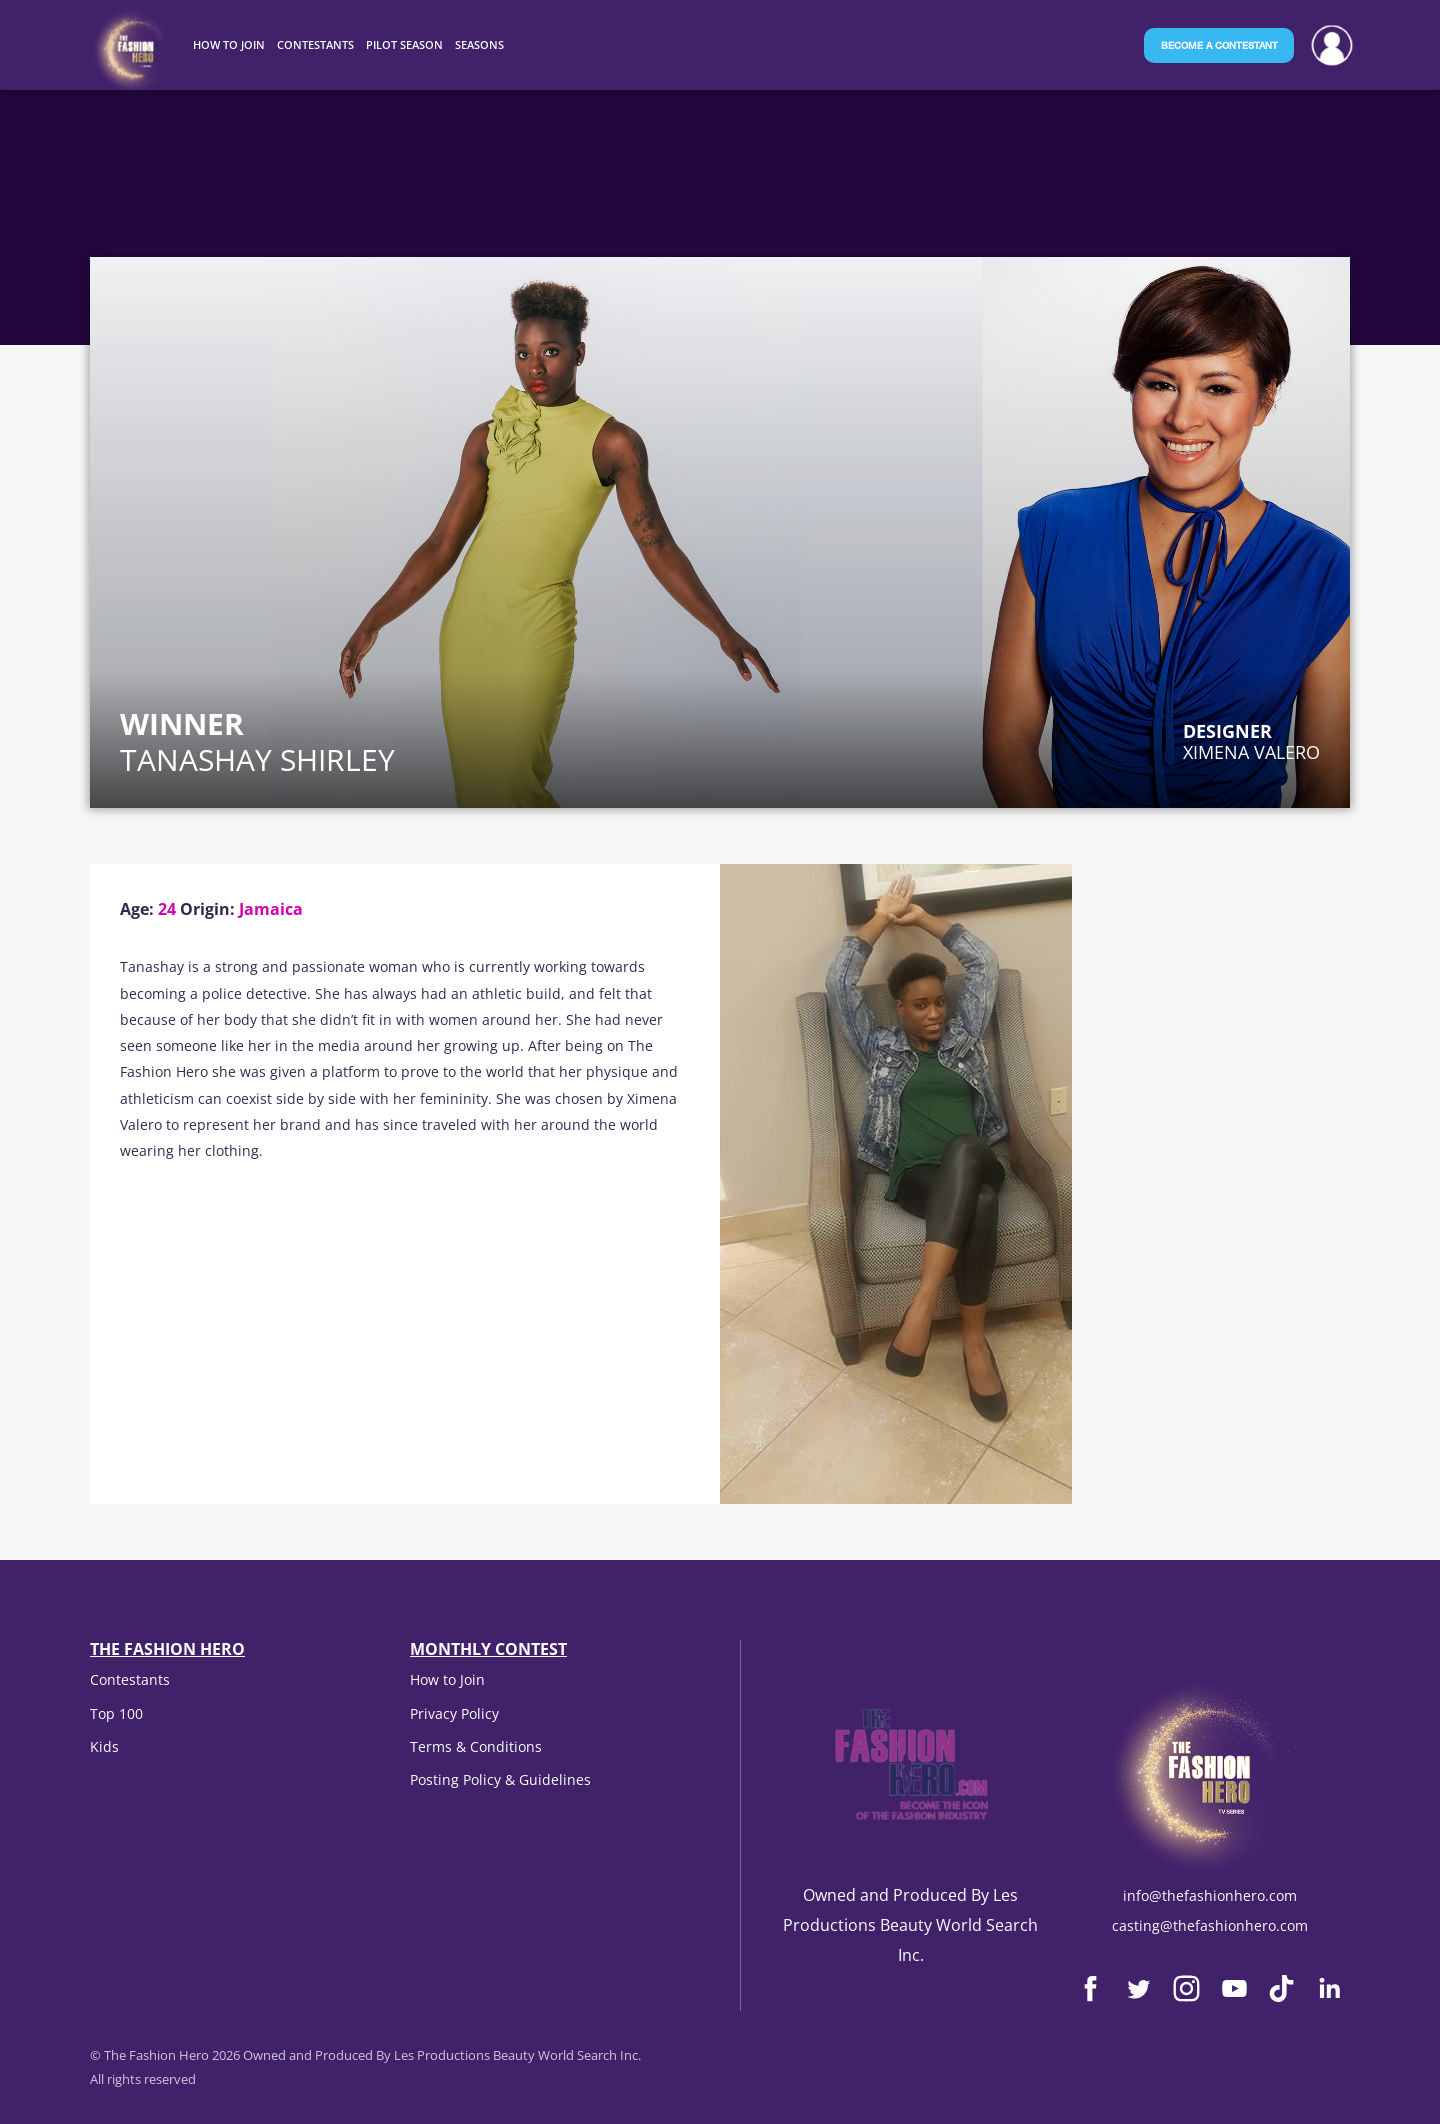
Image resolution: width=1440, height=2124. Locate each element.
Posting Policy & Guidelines (500, 1779)
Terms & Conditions (476, 1746)
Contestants (130, 1679)
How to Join (447, 1679)
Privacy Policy (454, 1713)
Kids (104, 1746)
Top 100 (116, 1713)
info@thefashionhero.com (1210, 1895)
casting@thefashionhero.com (1210, 1925)
